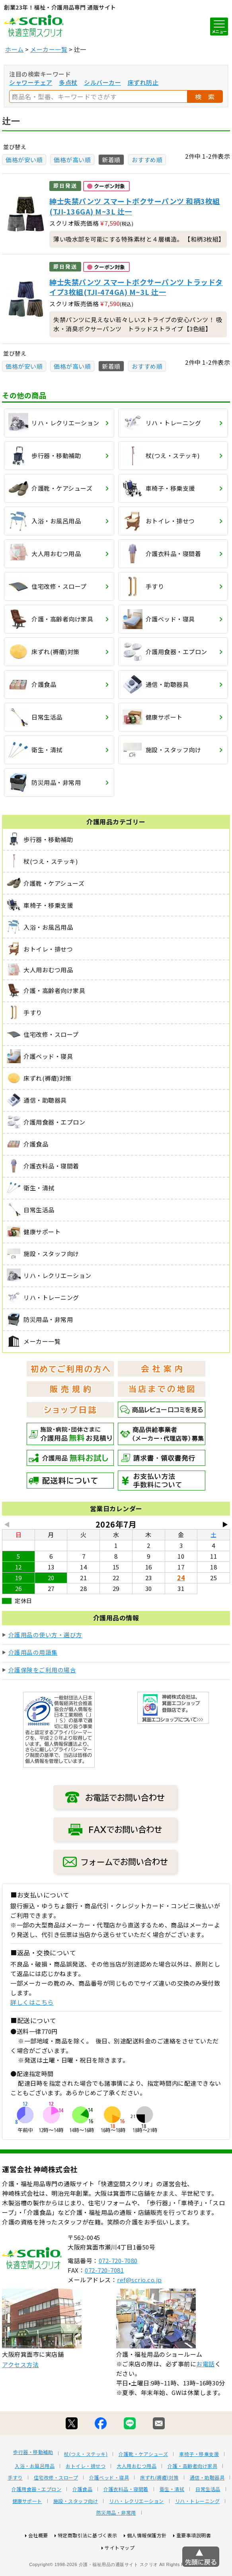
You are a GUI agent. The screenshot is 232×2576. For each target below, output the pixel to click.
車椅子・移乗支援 (199, 2483)
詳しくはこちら (32, 2002)
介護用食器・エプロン (36, 2518)
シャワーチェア (31, 82)
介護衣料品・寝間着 (125, 2518)
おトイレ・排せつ (85, 2495)
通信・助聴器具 (207, 2507)
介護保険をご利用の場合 (42, 1669)
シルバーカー (102, 82)
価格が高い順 (72, 159)
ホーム (14, 49)
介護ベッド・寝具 (109, 2507)
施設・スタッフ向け (75, 2530)
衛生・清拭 (172, 2518)
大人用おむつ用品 (136, 2495)
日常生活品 (207, 2518)
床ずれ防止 (143, 82)
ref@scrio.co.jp (139, 2309)
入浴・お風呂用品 (35, 2495)
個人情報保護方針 (147, 2564)
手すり (15, 2507)
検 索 (205, 96)
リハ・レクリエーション (136, 2530)
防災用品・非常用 (116, 2542)
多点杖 (68, 82)
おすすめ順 (147, 159)
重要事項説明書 (193, 2564)
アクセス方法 (20, 2394)
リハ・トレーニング (197, 2530)
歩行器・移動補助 (33, 2481)
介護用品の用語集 (33, 1652)
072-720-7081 (104, 2299)
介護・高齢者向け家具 (192, 2495)
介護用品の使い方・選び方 (45, 1634)
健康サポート (27, 2530)
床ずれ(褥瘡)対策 (159, 2507)
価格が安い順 (24, 159)
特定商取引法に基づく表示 (87, 2564)
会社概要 (38, 2564)
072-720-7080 (118, 2290)
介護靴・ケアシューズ (143, 2483)
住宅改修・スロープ (56, 2507)
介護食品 (82, 2518)
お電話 (205, 2393)
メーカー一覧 (48, 49)
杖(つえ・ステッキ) (85, 2483)
